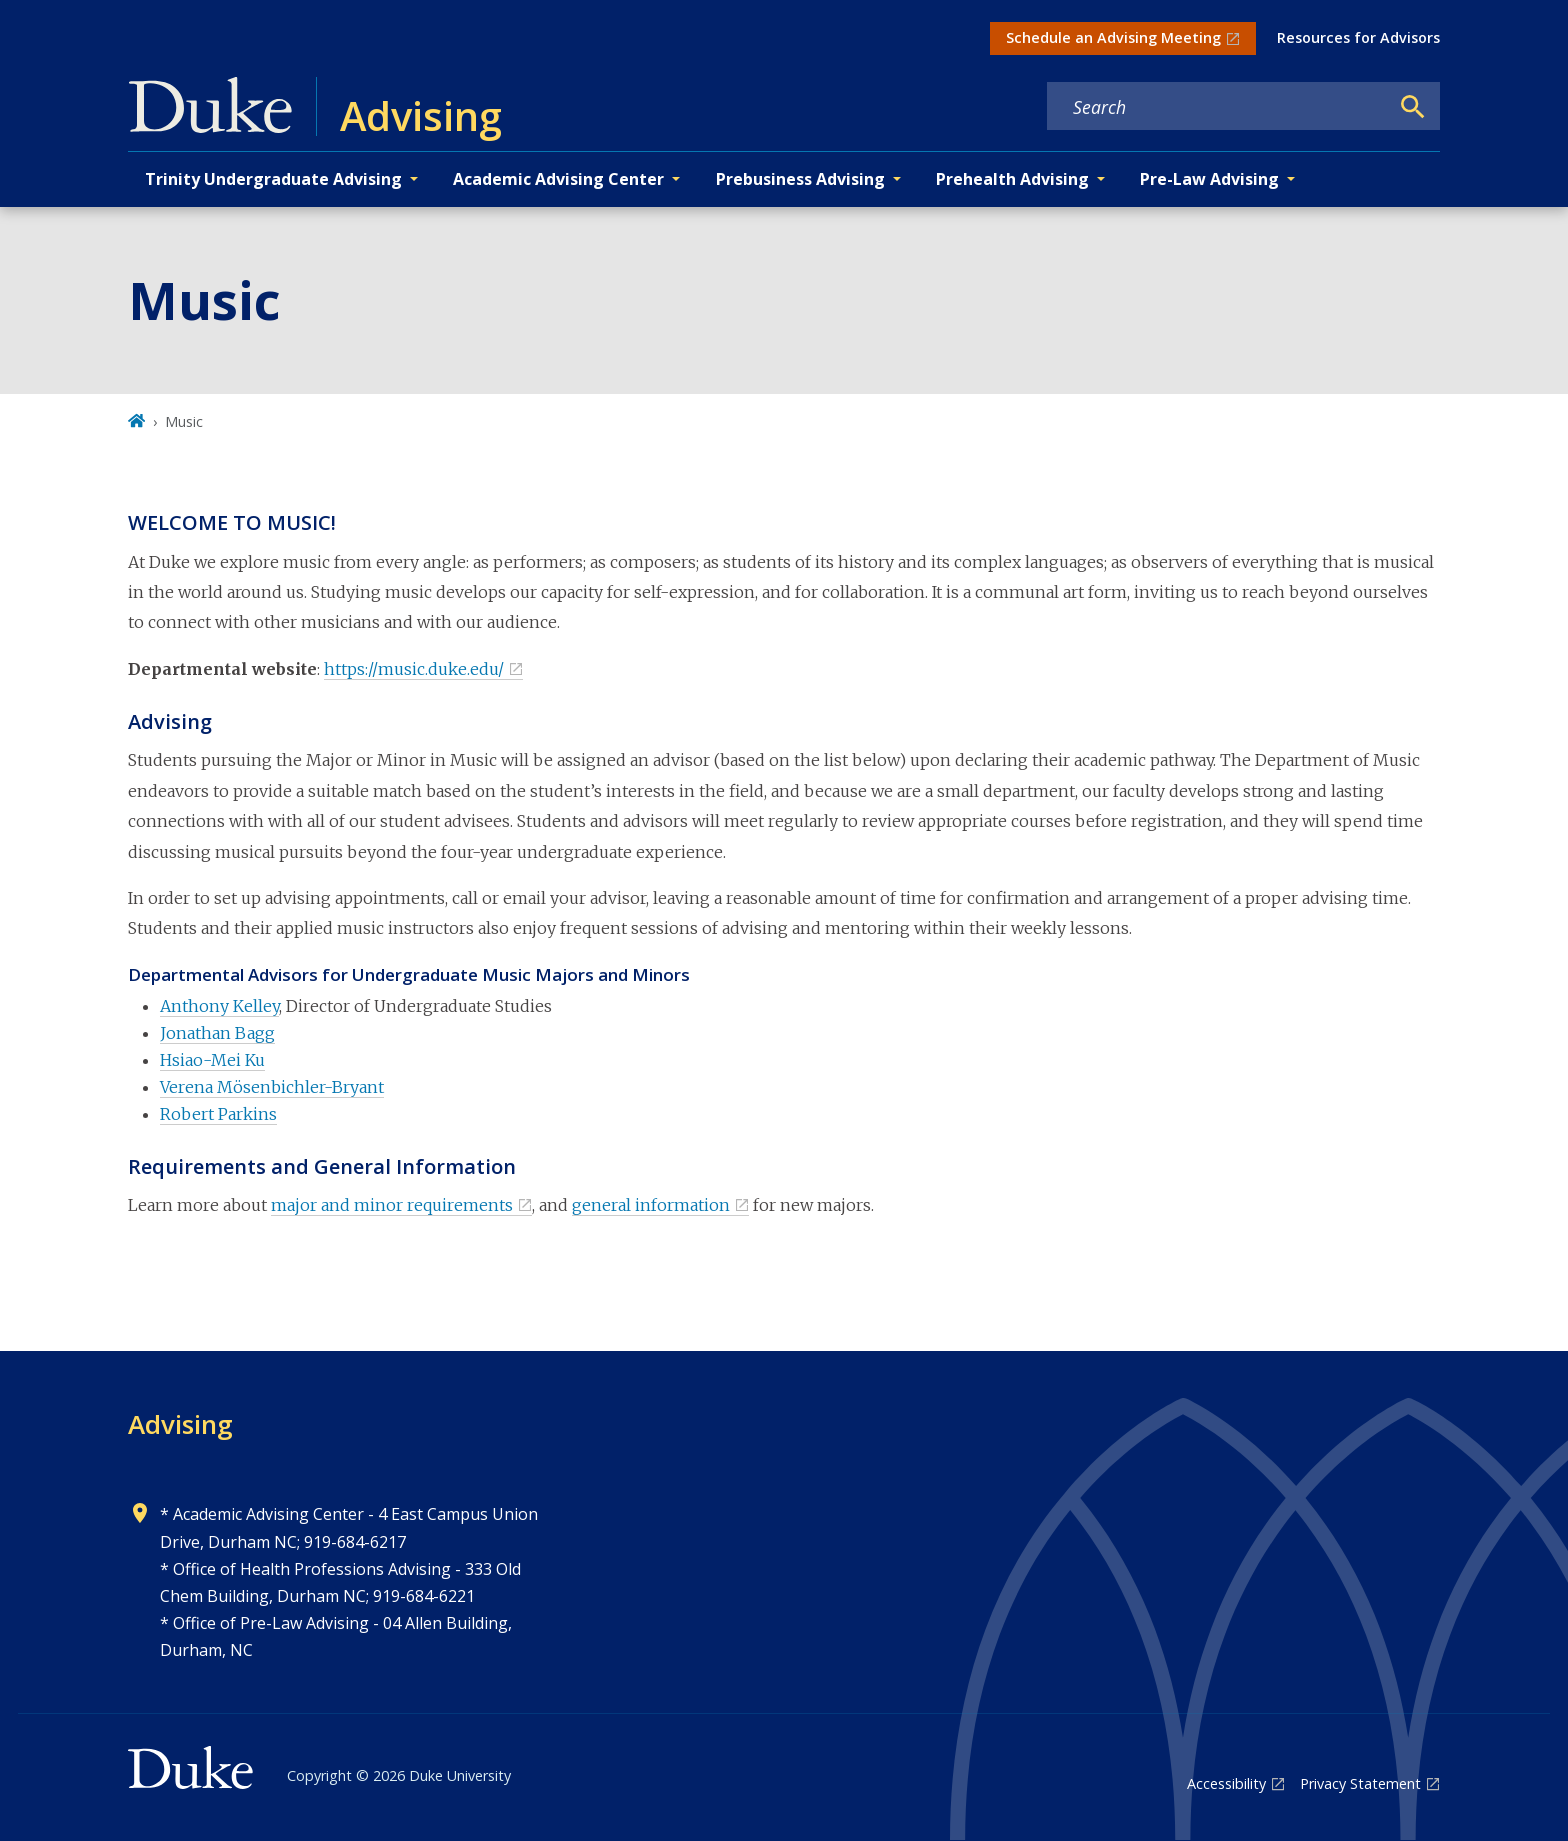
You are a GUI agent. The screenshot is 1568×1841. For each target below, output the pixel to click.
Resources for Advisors (1358, 37)
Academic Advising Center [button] (558, 179)
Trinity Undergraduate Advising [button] (273, 179)
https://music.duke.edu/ (414, 669)
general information (651, 1205)
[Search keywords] (1218, 107)
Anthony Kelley (219, 1006)
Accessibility (1226, 1783)
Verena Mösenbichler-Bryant (272, 1087)
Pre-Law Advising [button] (1209, 179)
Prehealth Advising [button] (1012, 179)
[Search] (1413, 107)
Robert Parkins (218, 1114)
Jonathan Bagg (217, 1033)
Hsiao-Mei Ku (212, 1060)
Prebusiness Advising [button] (800, 179)
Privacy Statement (1360, 1783)
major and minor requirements (392, 1205)
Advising (180, 1424)
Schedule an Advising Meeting (1113, 37)
